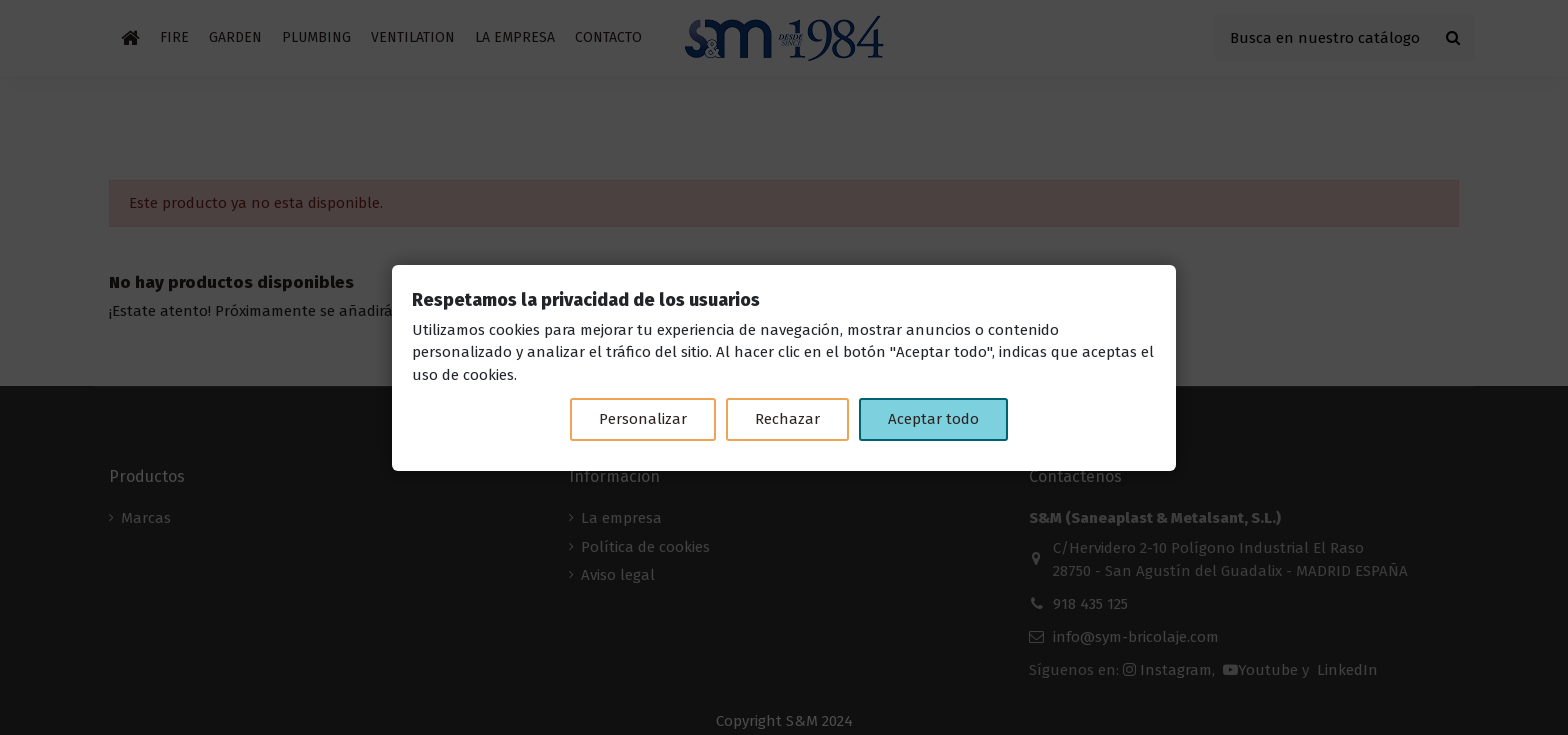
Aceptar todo (933, 419)
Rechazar (787, 419)
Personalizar (643, 419)
